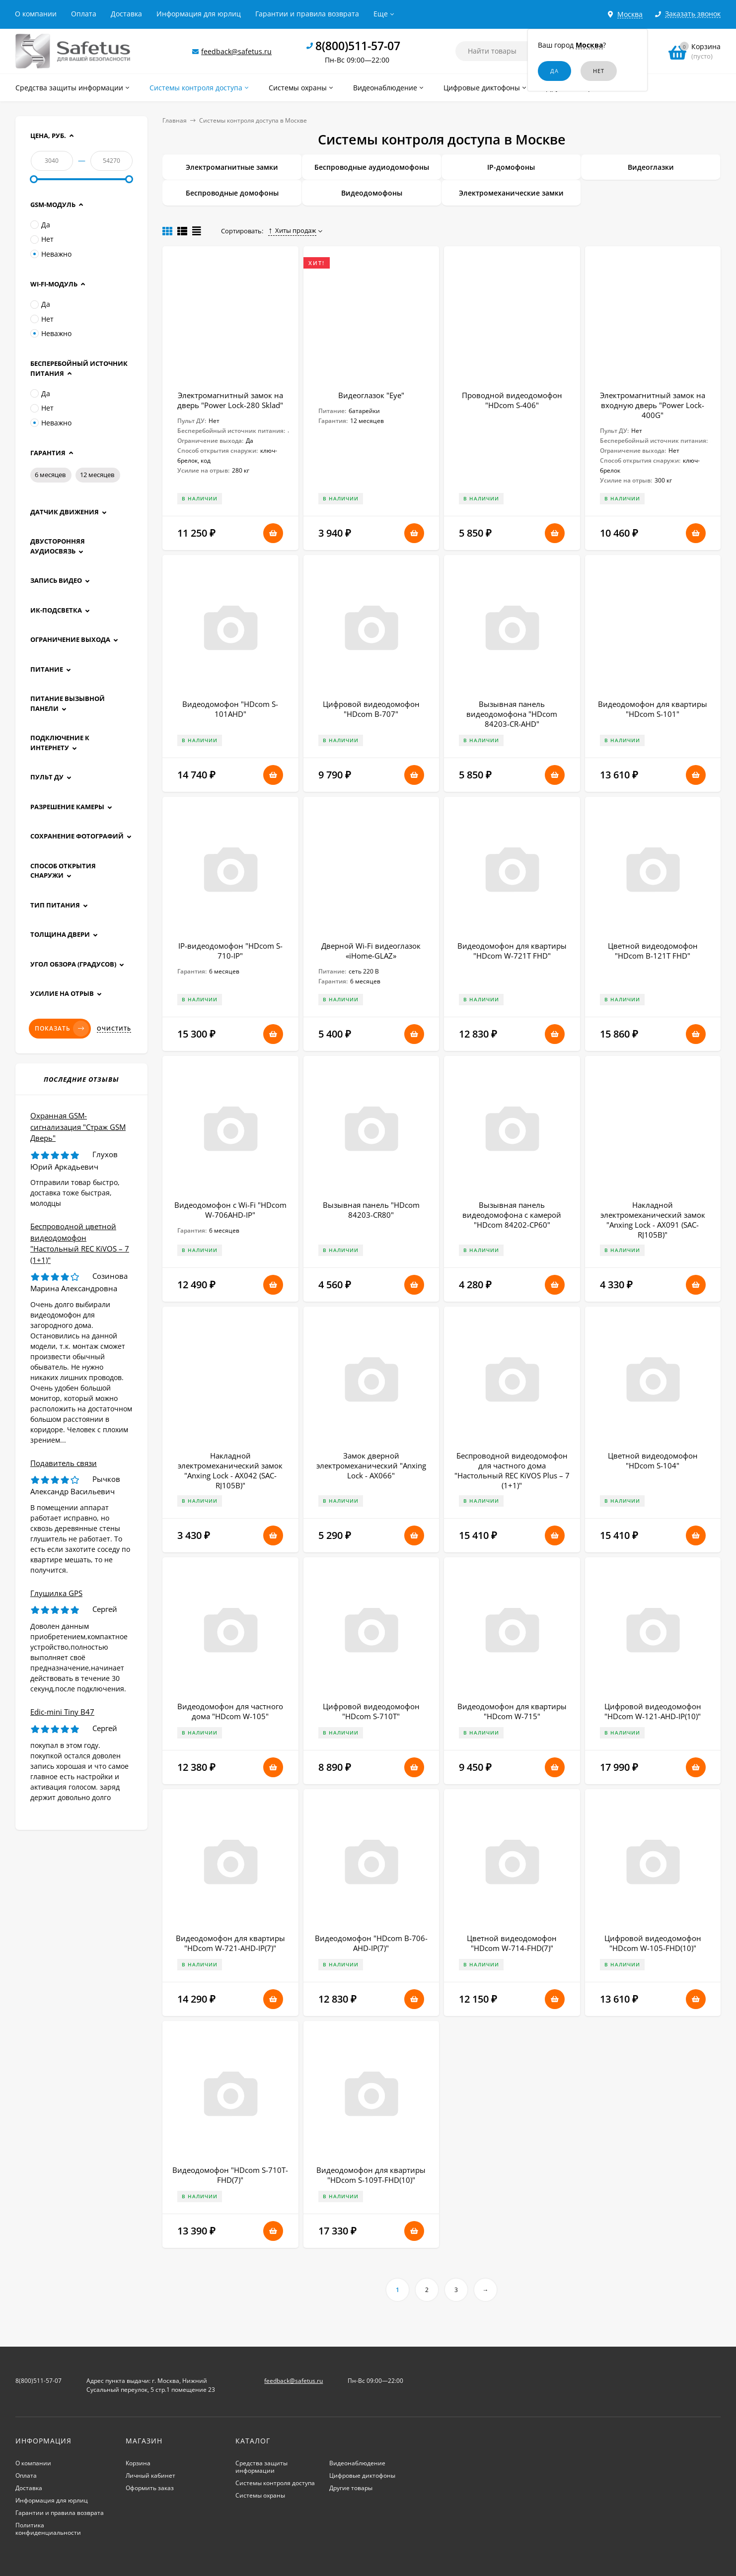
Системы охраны (260, 2495)
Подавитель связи (63, 1463)
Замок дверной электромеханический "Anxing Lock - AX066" (371, 1465)
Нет (42, 239)
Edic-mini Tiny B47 (62, 1712)
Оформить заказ (150, 2488)
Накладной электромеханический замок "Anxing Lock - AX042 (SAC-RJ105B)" (230, 1470)
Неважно (51, 254)
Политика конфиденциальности (48, 2529)
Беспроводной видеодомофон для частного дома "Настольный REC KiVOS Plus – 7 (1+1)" (512, 1470)
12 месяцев (97, 474)
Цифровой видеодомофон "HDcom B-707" (371, 709)
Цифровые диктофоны (362, 2475)
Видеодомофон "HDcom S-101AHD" (230, 709)
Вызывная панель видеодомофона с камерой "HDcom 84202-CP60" (511, 1215)
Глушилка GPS (56, 1593)
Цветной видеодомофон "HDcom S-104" (653, 1460)
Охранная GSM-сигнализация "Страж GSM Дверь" (78, 1127)
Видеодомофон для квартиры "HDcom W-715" (512, 1711)
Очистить (114, 1028)
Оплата (83, 13)
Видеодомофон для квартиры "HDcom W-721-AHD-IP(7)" (230, 1943)
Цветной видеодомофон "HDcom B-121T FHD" (653, 951)
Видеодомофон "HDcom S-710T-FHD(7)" (230, 2175)
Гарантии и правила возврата (307, 13)
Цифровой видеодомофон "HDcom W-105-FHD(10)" (652, 1943)
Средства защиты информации (261, 2467)
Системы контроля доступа (275, 2483)
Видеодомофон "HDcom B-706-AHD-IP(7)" (371, 1943)
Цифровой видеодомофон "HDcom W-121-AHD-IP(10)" (652, 1711)
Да (40, 224)
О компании (36, 13)
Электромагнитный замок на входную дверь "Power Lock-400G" (652, 405)
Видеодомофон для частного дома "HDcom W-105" (230, 1711)
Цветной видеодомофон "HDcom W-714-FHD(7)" (512, 1943)
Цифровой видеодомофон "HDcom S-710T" (371, 1711)
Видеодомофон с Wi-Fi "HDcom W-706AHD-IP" (230, 1210)
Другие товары (350, 2488)
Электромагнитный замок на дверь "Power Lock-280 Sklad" (230, 400)
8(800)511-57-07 (357, 46)
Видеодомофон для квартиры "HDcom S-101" (652, 709)
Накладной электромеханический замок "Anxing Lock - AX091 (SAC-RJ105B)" (652, 1220)
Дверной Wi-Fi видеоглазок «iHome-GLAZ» (371, 951)
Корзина (138, 2463)
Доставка (126, 13)
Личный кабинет (150, 2475)
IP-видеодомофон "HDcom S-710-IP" (230, 951)
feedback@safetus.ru (236, 51)
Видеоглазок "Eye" (371, 395)
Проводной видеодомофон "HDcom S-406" (512, 400)
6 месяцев (50, 474)
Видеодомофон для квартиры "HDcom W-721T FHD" (512, 951)
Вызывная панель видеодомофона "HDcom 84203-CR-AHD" (511, 714)
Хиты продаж (292, 230)
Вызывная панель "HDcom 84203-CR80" (371, 1210)
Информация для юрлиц (198, 13)
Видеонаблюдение (357, 2463)
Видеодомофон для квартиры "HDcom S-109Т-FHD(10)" (371, 2175)
